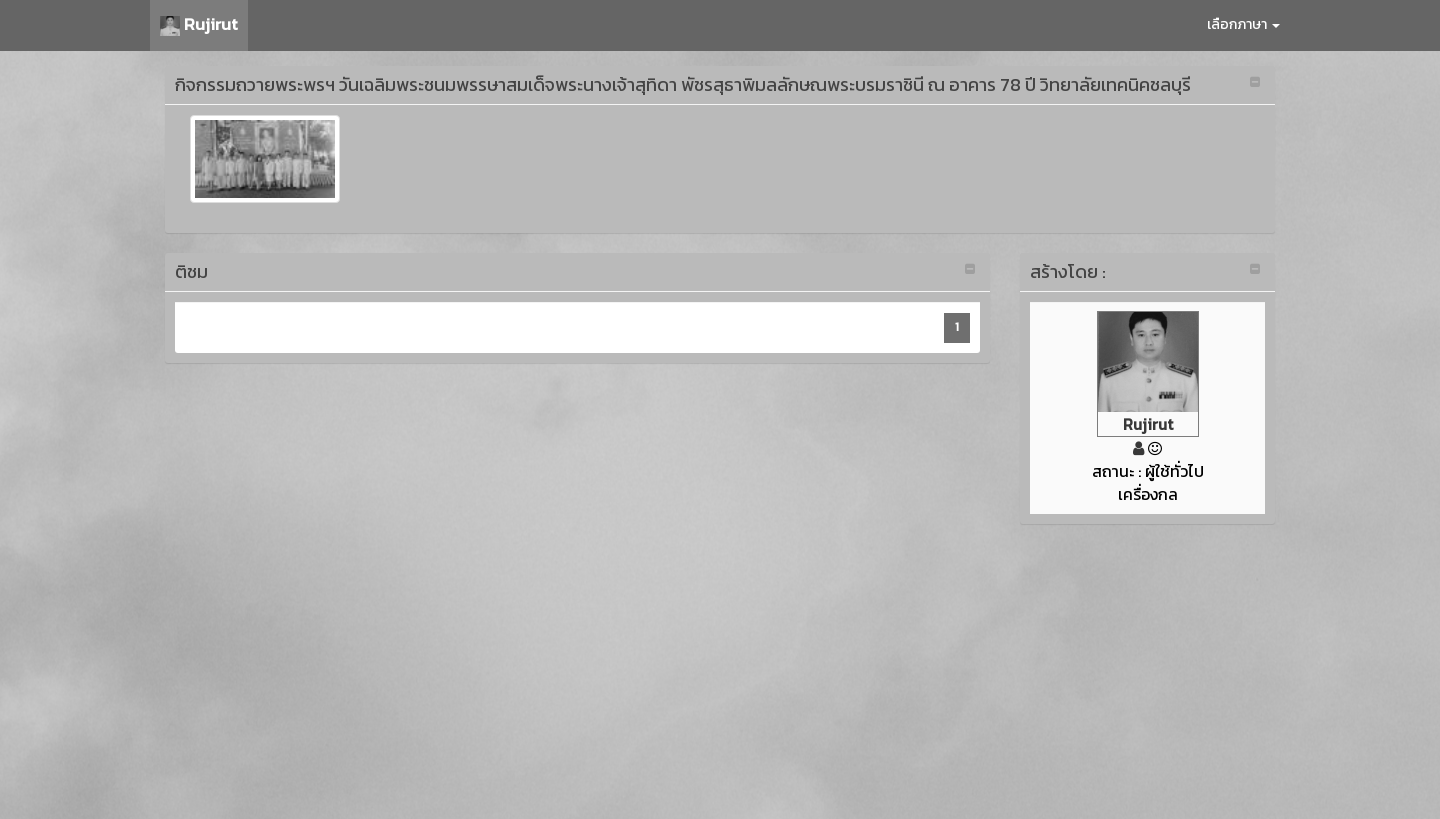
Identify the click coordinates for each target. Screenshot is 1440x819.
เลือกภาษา (1243, 24)
